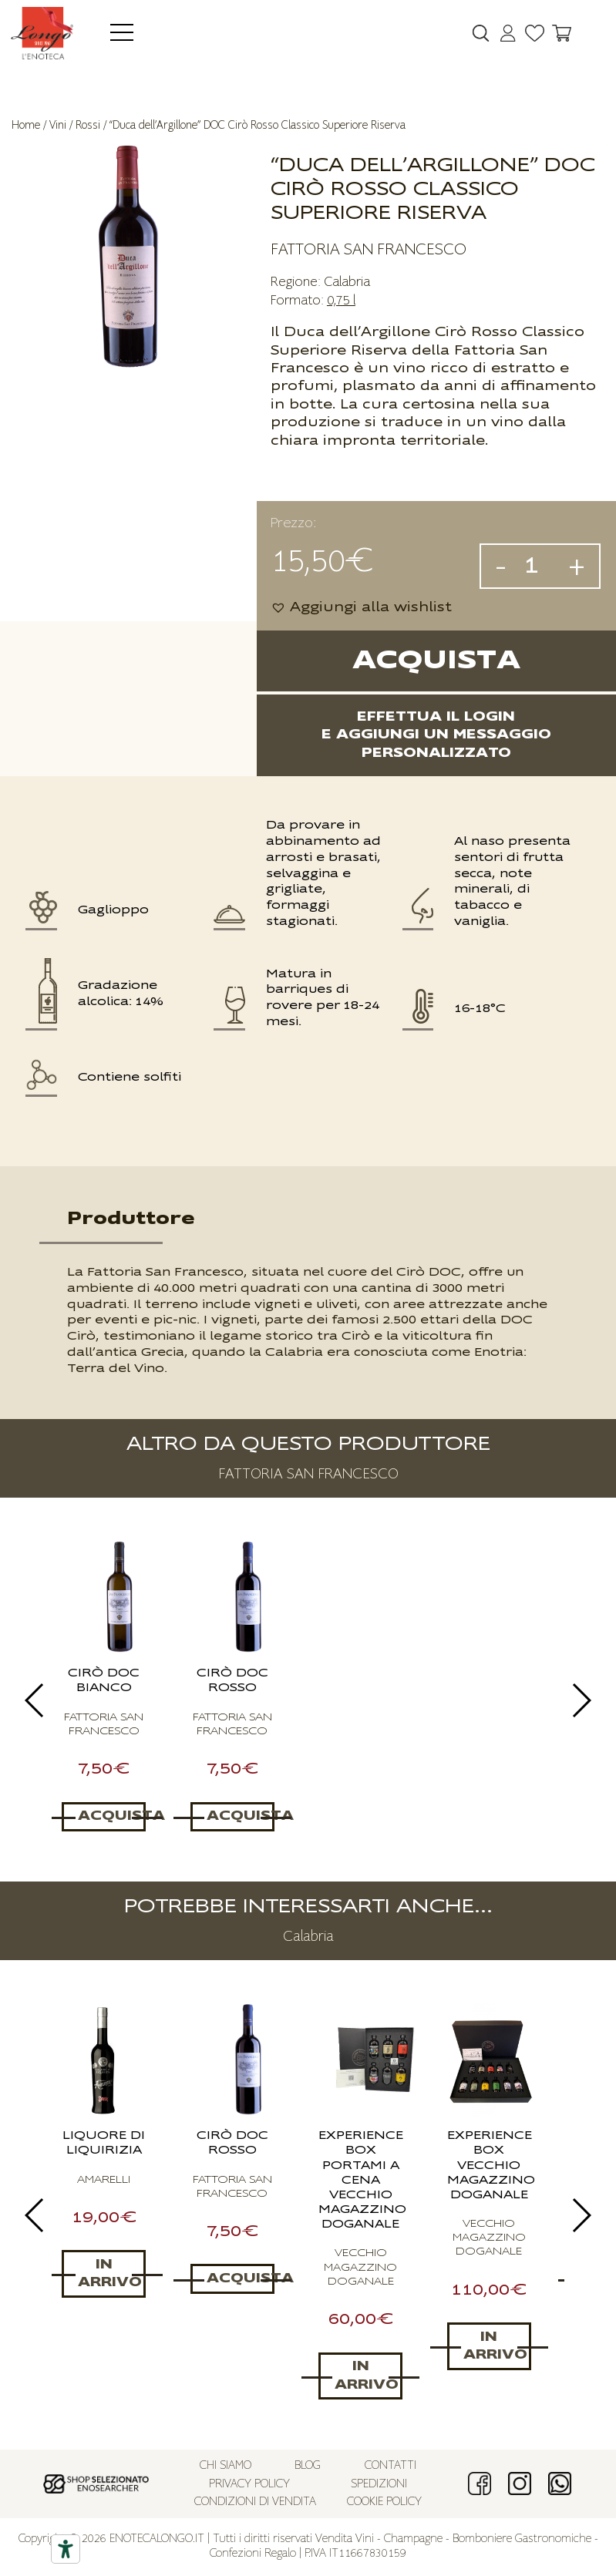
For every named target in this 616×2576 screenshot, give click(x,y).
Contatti (390, 2466)
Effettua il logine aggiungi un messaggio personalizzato (436, 735)
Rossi (88, 125)
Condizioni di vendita (255, 2502)
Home (26, 125)
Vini (57, 125)
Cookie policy (384, 2502)
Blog (308, 2466)
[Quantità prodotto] (537, 566)
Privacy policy (249, 2484)
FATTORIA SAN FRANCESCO (368, 249)
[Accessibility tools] (65, 2549)
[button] (361, 608)
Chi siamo (225, 2466)
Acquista (436, 660)
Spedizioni (379, 2484)
